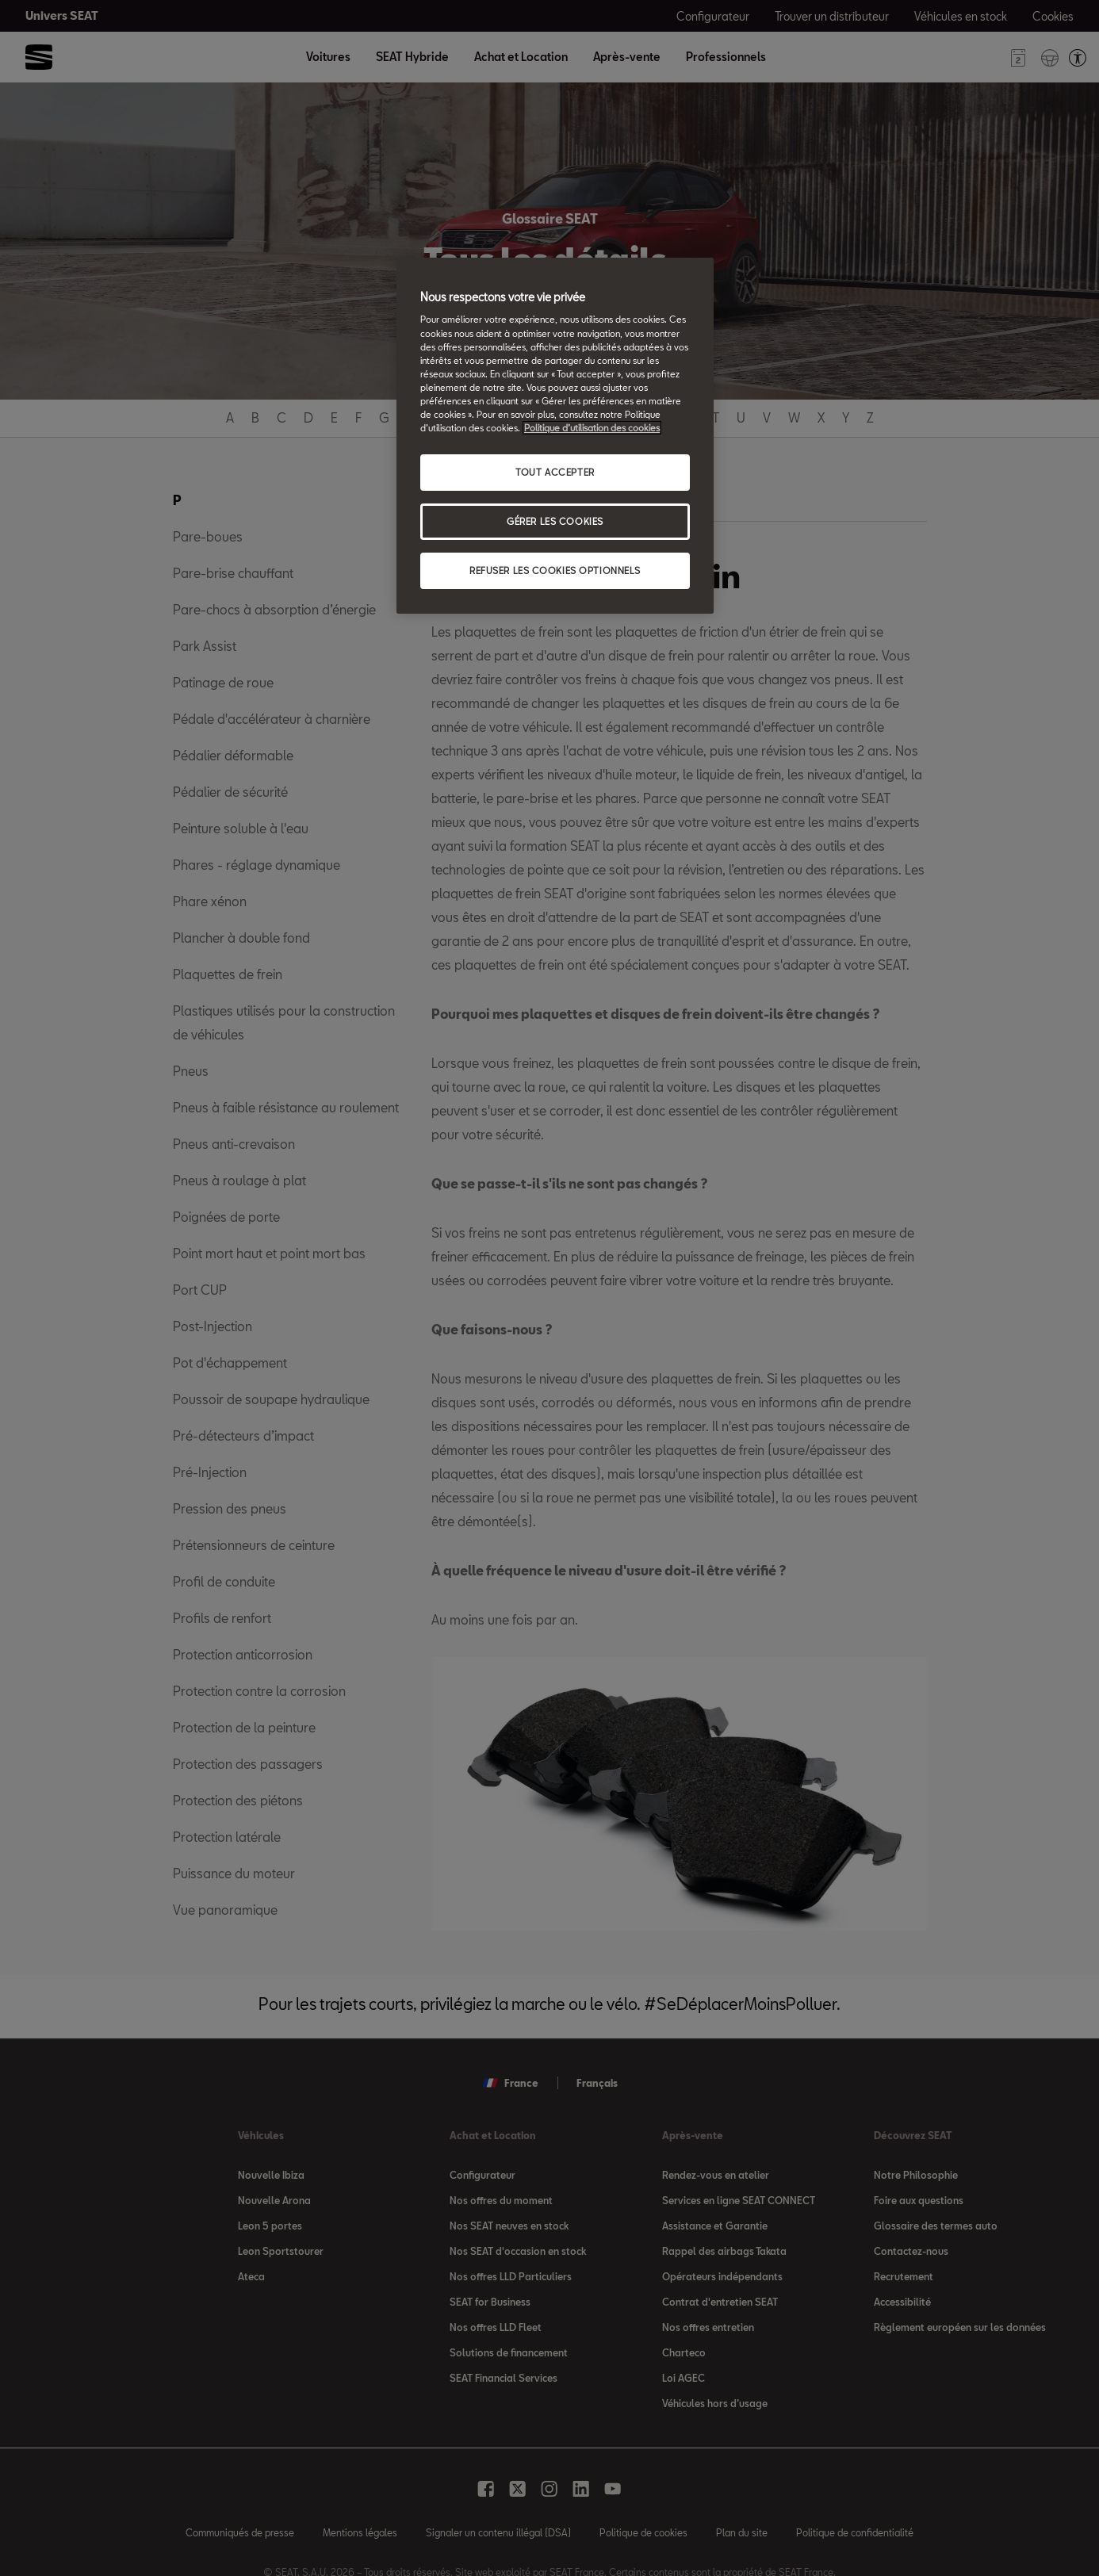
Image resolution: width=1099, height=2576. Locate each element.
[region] (555, 436)
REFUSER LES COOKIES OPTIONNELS (555, 570)
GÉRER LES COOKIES (555, 521)
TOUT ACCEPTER (554, 472)
